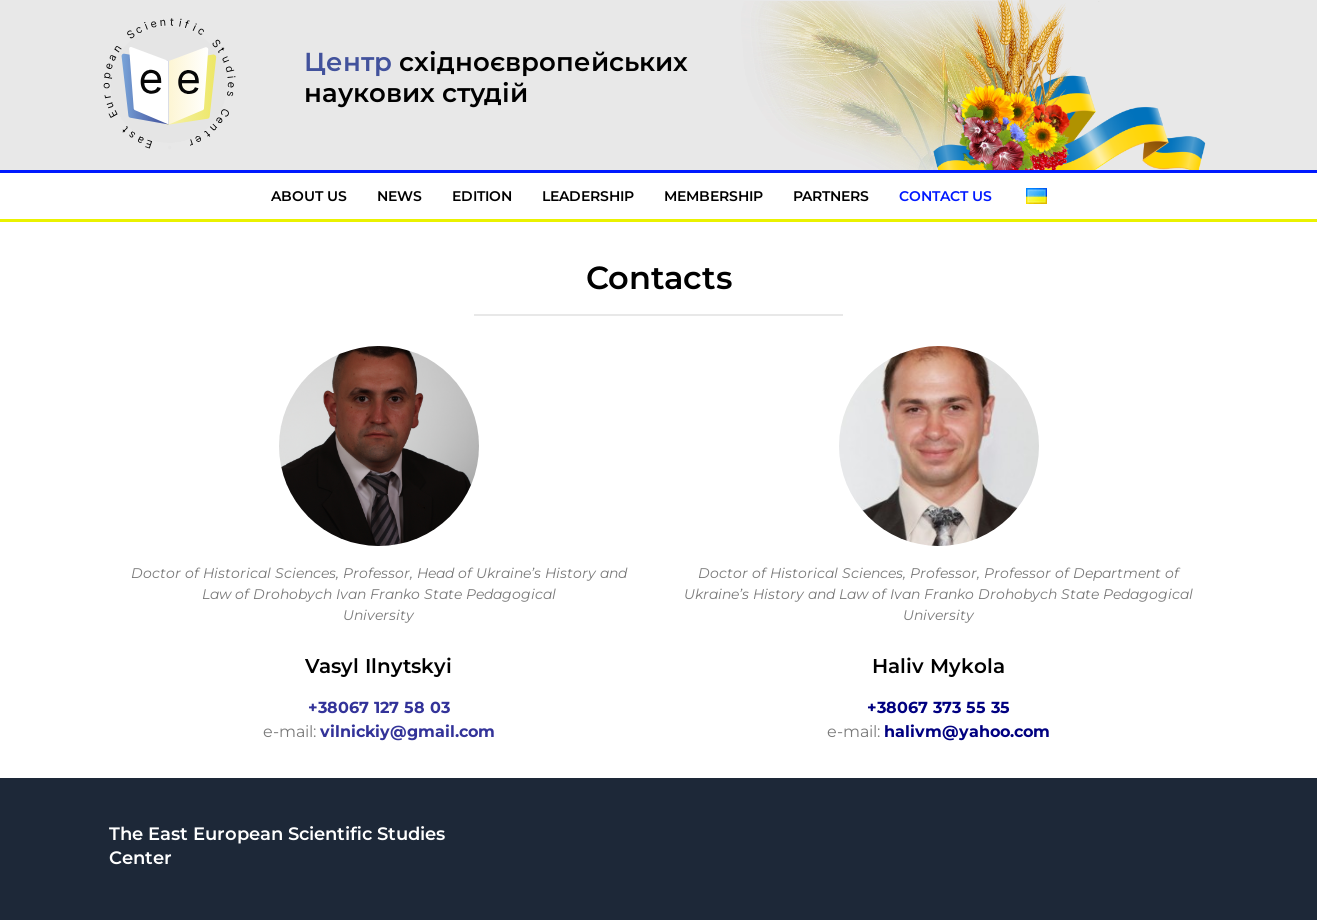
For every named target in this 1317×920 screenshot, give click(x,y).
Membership (713, 196)
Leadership (588, 196)
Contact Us (947, 196)
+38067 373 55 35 (938, 707)
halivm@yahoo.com (967, 731)
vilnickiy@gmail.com (407, 731)
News (399, 196)
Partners (831, 196)
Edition (482, 196)
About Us (309, 196)
